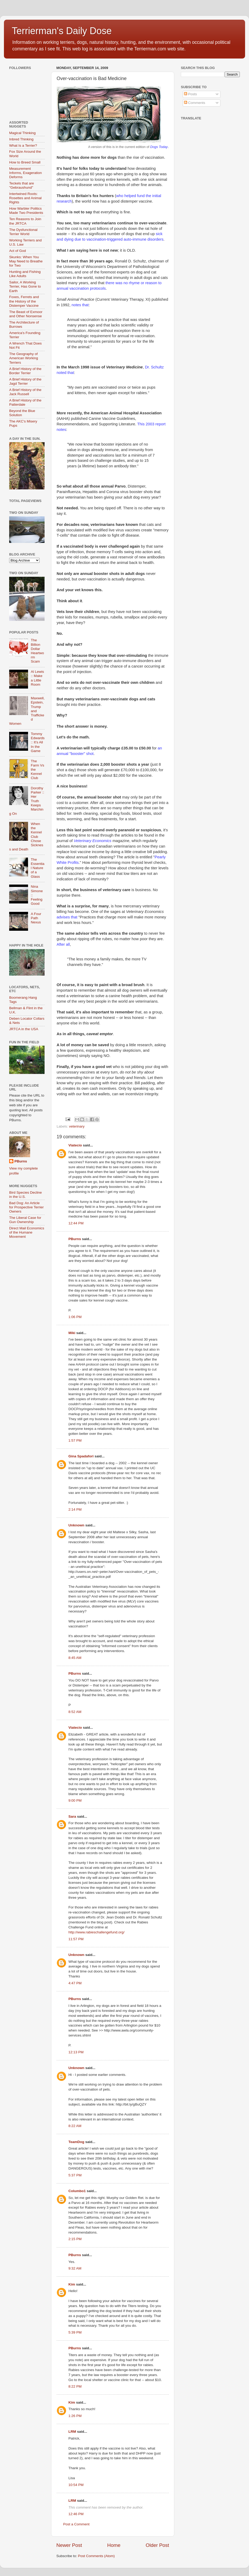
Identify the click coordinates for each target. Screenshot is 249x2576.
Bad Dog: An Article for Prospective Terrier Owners (26, 1207)
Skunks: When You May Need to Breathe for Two (26, 261)
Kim (71, 2284)
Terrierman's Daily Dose (62, 30)
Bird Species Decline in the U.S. (25, 1195)
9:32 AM (75, 2268)
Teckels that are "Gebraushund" (21, 185)
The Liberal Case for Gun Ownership (25, 1220)
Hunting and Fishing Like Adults (25, 274)
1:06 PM (75, 1317)
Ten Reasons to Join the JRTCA (25, 221)
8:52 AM (75, 1712)
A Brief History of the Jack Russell (25, 392)
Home (113, 2545)
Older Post (157, 2545)
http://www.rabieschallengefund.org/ (96, 1932)
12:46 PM (76, 2514)
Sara (72, 1816)
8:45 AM (75, 1658)
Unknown (76, 1525)
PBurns (74, 1239)
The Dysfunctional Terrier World (23, 232)
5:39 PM (75, 2332)
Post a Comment (76, 2524)
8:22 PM (75, 2386)
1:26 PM (75, 2416)
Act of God (17, 251)
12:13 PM (76, 2052)
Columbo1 (77, 2191)
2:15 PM (75, 2239)
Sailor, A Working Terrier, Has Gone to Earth (25, 286)
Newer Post (69, 2545)
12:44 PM (76, 1223)
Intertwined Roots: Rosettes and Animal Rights (25, 198)
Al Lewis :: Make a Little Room (37, 678)
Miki (71, 1333)
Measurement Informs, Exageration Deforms (25, 173)
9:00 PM (75, 1800)
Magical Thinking (22, 133)
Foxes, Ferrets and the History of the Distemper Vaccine (24, 301)
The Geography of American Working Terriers (23, 358)
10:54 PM (76, 2485)
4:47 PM (75, 1983)
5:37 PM (75, 2175)
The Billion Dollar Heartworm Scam (37, 650)
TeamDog (76, 2142)
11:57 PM (76, 1939)
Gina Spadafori (81, 1456)
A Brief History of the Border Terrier (25, 371)
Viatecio (75, 1145)
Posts (190, 94)
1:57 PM (75, 1440)
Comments (194, 103)
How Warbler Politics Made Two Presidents (26, 211)
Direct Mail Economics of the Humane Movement (26, 1232)
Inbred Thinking (21, 139)
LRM (72, 2432)
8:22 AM (75, 2126)
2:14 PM (75, 1509)
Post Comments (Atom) (96, 2556)
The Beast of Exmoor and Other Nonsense (25, 314)
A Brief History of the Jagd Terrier (25, 381)
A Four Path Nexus (36, 918)
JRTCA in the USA (23, 1029)
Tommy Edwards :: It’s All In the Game (38, 742)
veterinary (76, 1126)
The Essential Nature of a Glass (37, 868)
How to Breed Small (24, 162)
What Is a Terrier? (23, 145)
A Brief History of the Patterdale (25, 402)
